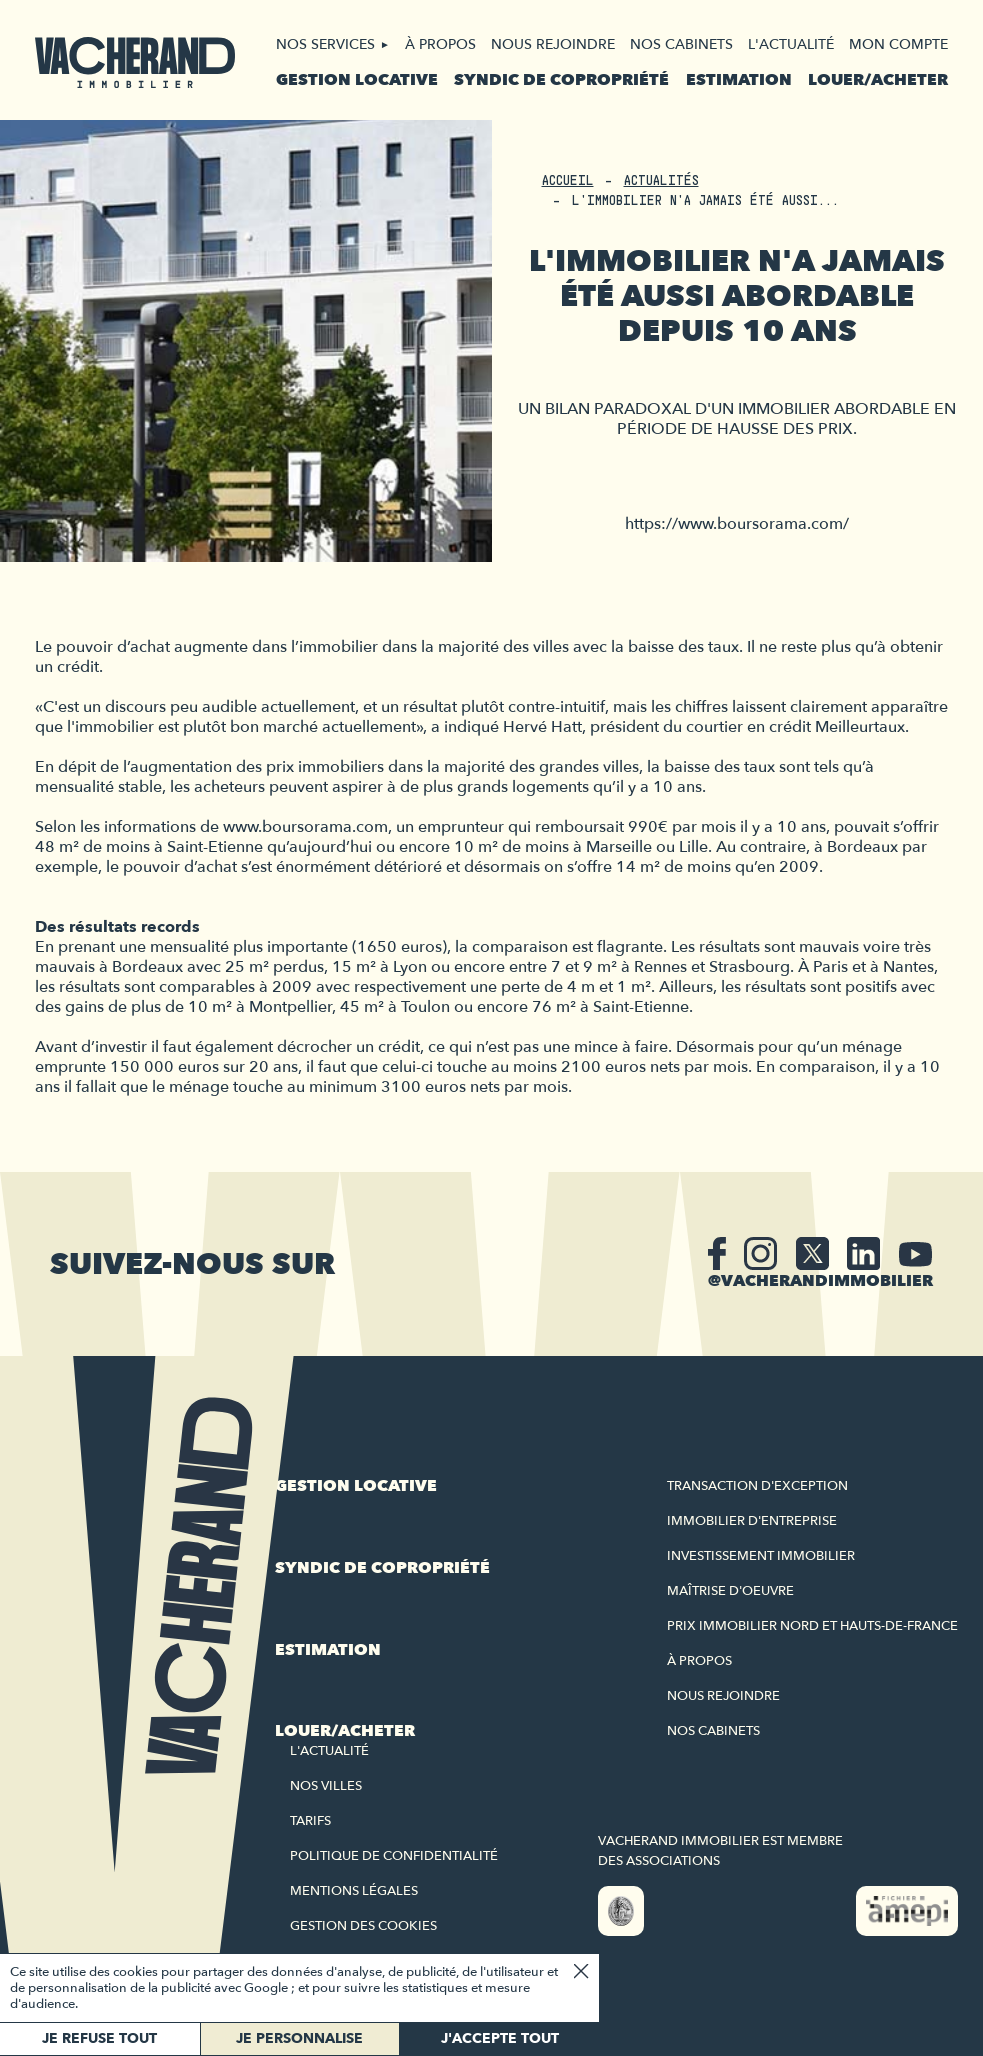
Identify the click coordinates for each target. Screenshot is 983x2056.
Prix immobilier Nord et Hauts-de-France (812, 1626)
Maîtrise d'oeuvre (730, 1591)
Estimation (739, 80)
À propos (440, 44)
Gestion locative (357, 80)
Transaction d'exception (757, 1486)
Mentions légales (354, 1891)
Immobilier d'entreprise (752, 1521)
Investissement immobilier (761, 1556)
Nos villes (326, 1786)
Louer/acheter (878, 80)
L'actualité (791, 44)
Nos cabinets (681, 44)
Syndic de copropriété (561, 80)
